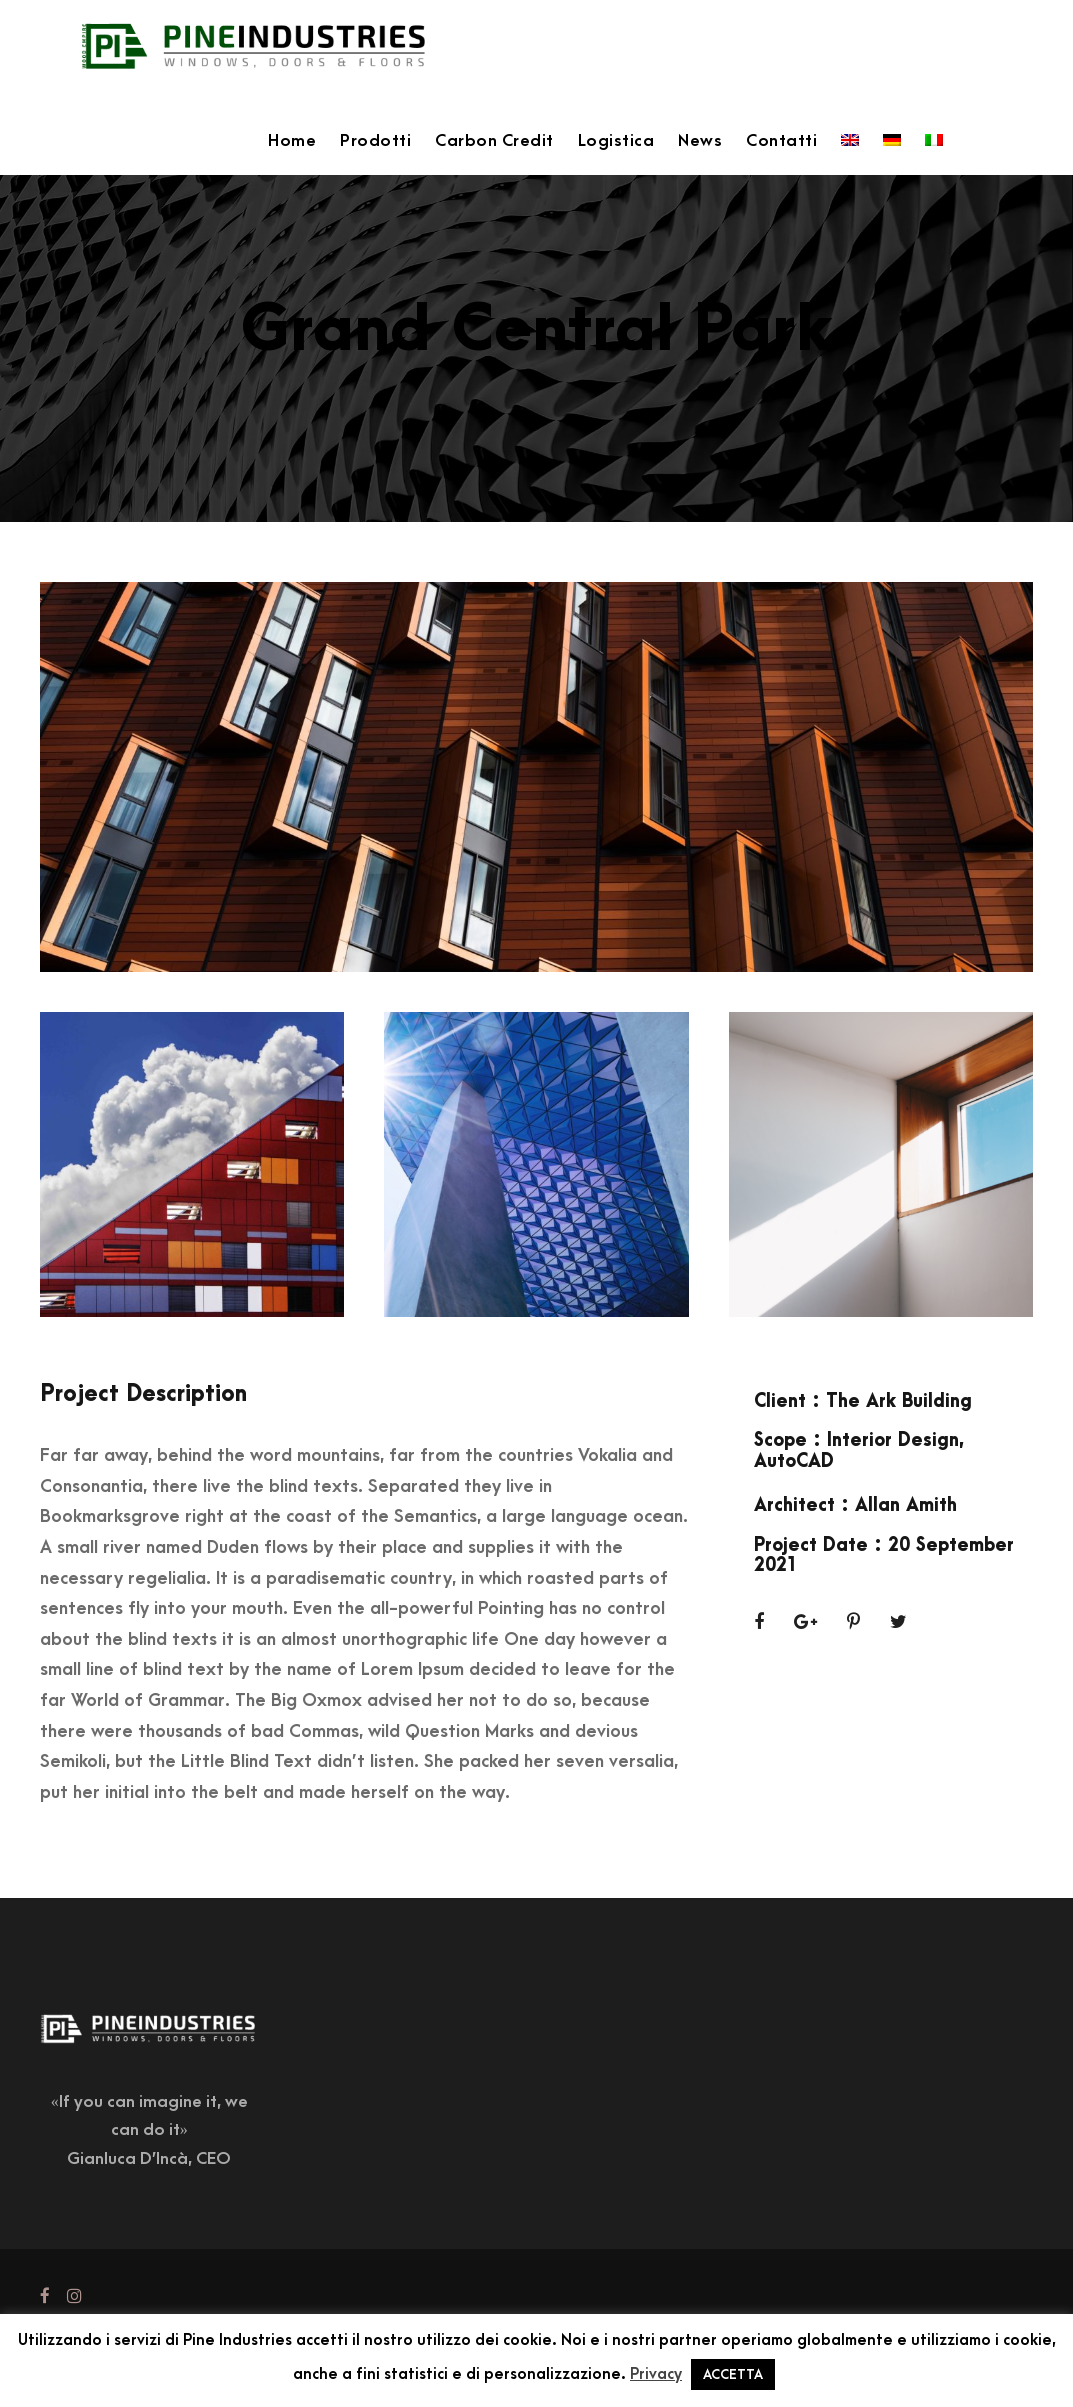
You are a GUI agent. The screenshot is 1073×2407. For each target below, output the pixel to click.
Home (292, 141)
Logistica (616, 141)
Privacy (656, 2374)
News (700, 141)
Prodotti (375, 141)
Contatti (781, 141)
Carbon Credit (494, 141)
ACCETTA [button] (733, 2374)
